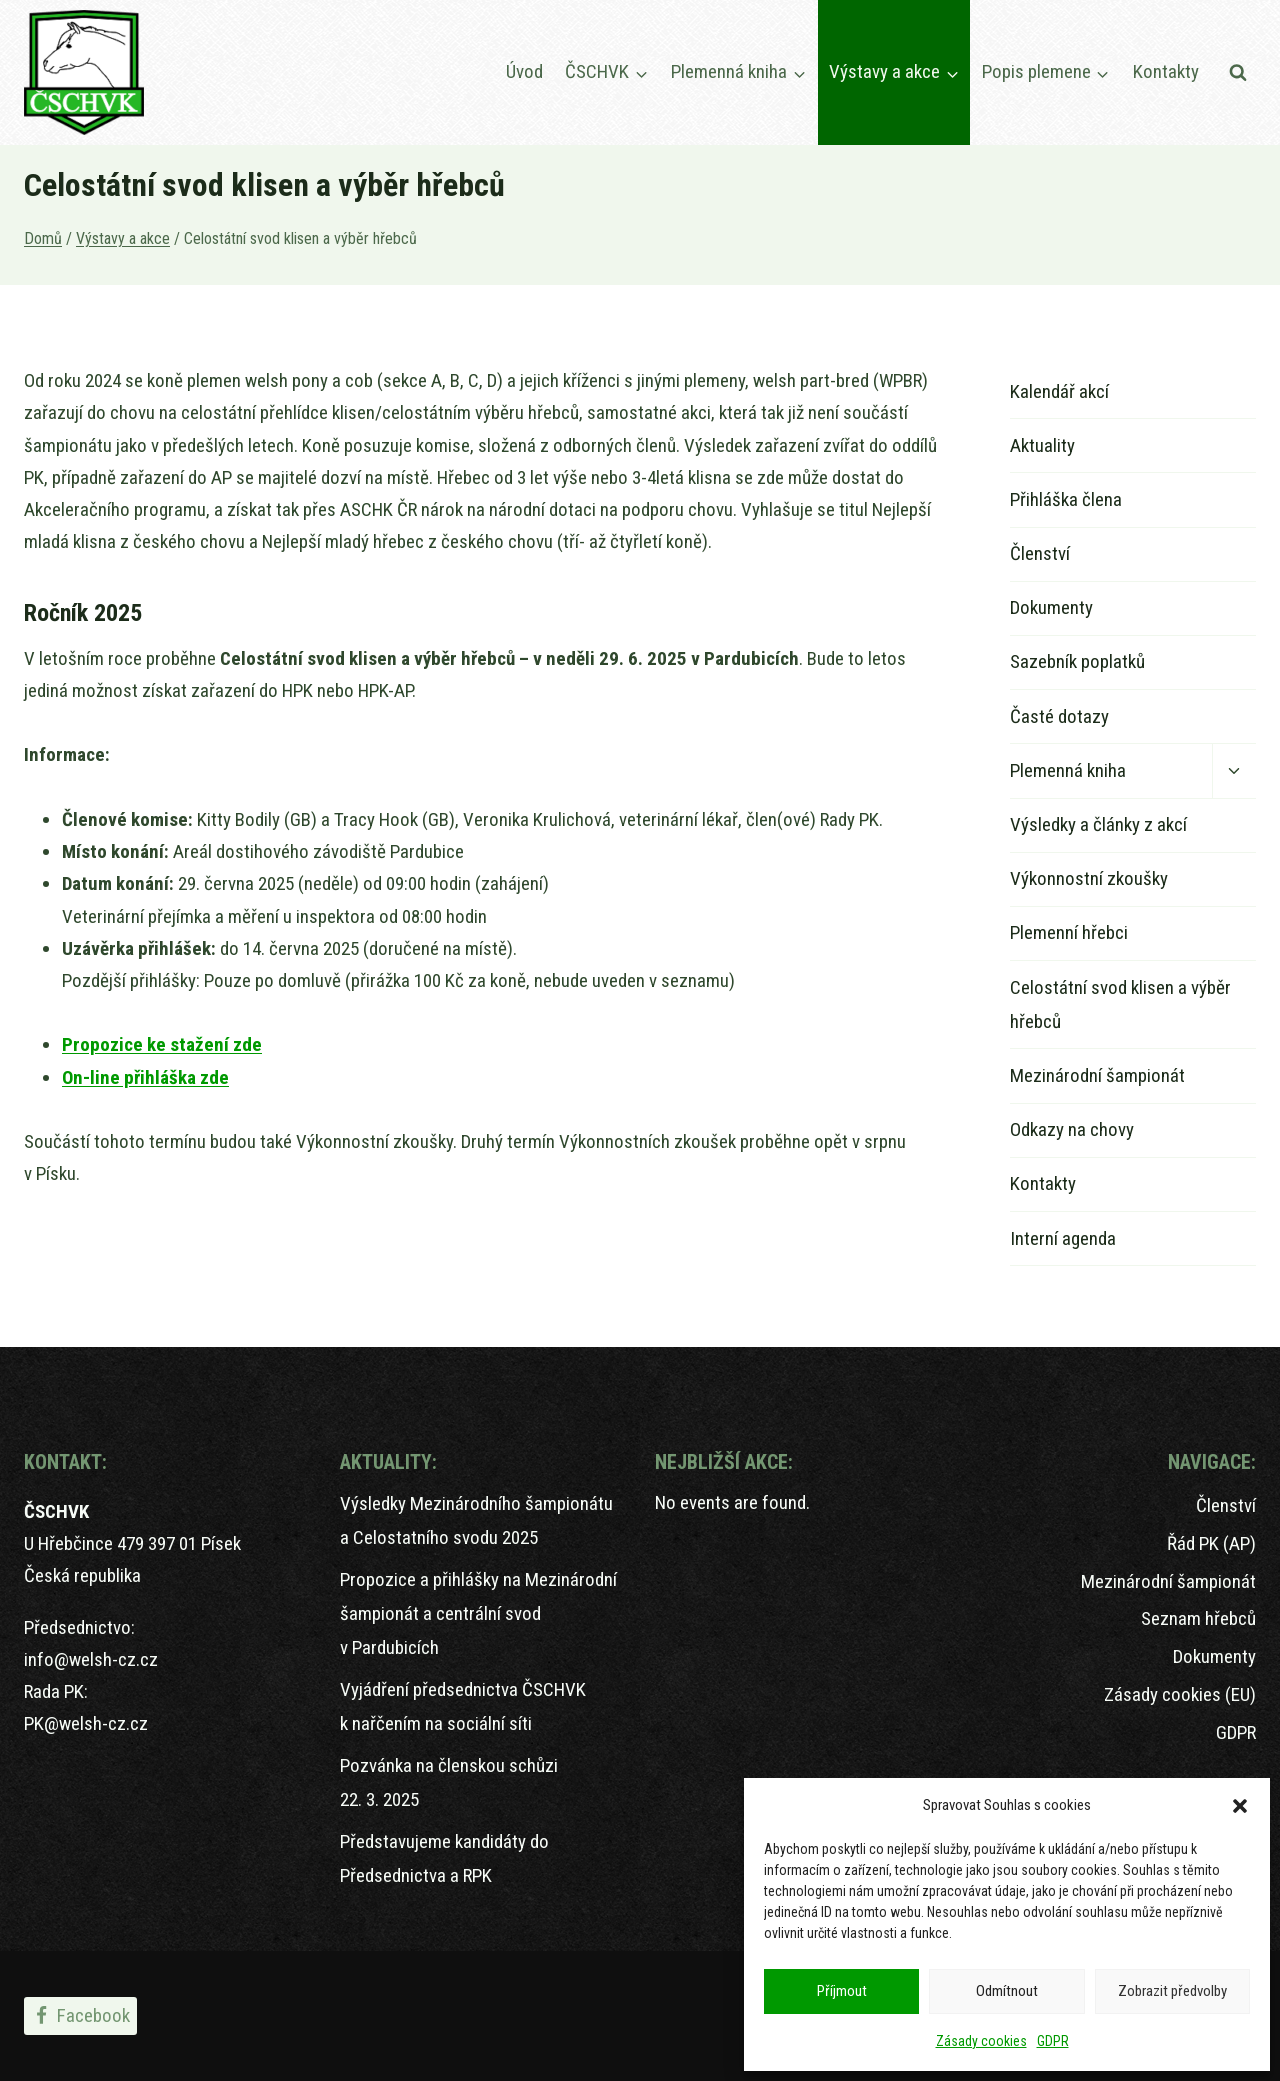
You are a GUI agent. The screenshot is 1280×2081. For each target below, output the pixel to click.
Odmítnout (1007, 1991)
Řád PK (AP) (1211, 1543)
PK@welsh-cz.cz (86, 1723)
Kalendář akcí (1059, 391)
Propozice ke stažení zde (162, 1044)
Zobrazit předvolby (1172, 1991)
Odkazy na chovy (1072, 1129)
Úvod (524, 71)
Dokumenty (1051, 607)
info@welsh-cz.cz (91, 1659)
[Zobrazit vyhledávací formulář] (1238, 73)
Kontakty (1166, 71)
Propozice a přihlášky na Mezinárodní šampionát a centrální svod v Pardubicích (478, 1613)
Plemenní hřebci (1069, 932)
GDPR (1053, 2041)
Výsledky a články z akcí (1098, 824)
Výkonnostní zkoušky (1089, 878)
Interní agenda (1063, 1238)
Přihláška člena (1066, 499)
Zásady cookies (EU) (1180, 1694)
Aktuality (1042, 445)
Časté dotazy (1059, 716)
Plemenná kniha (1068, 770)
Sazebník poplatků (1077, 661)
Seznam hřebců (1198, 1618)
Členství (1040, 553)
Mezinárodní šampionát (1097, 1075)
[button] (1240, 1806)
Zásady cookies (981, 2041)
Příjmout (842, 1991)
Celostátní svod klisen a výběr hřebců (1120, 1004)
